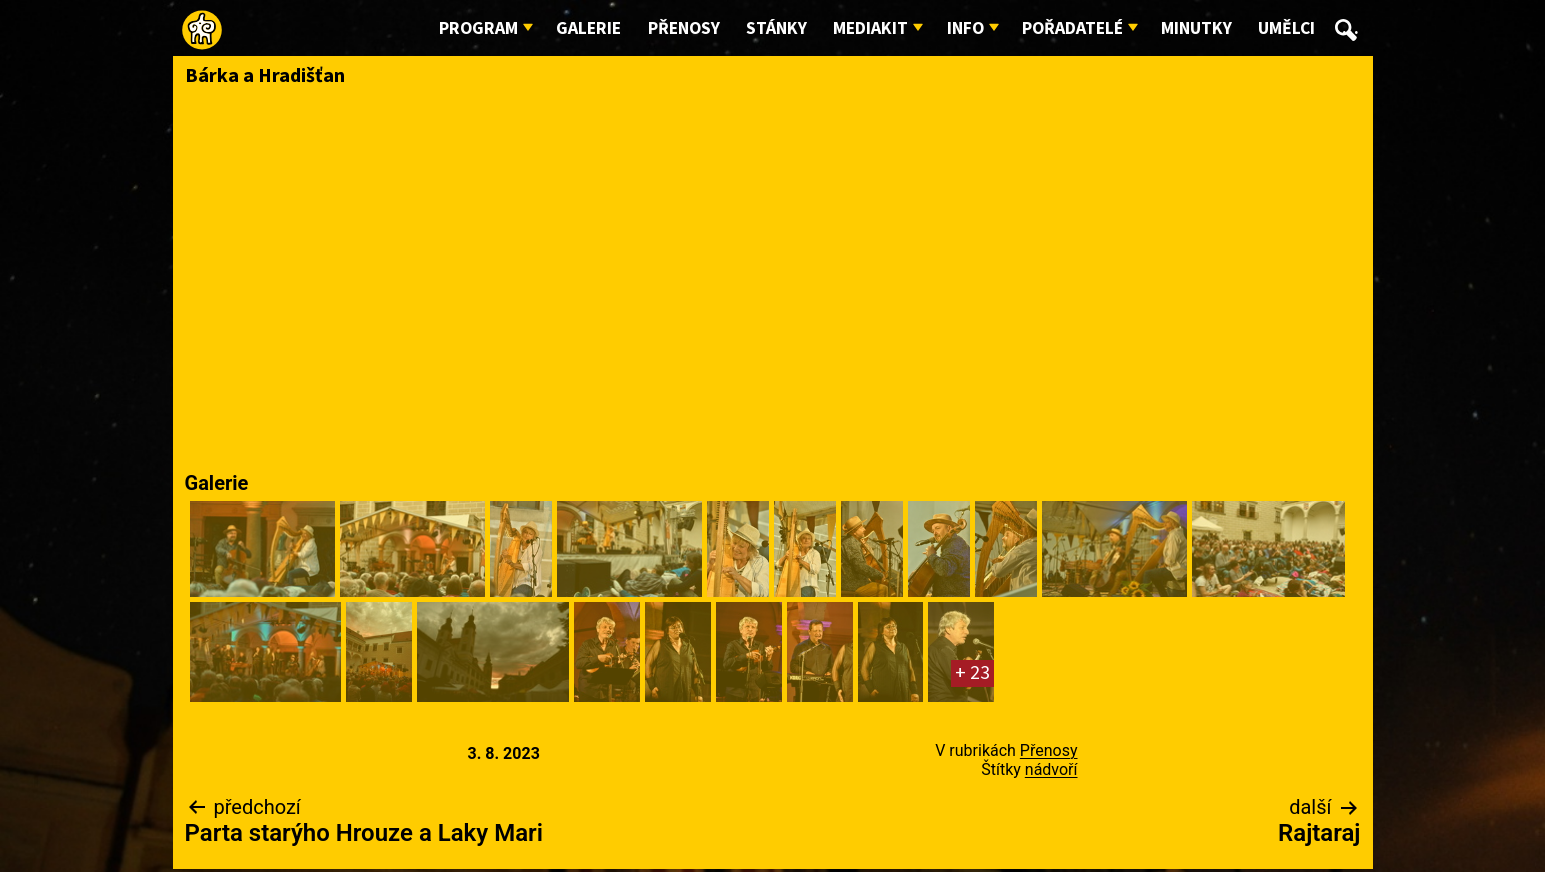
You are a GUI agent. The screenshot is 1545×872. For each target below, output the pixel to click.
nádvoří (1051, 769)
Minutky (1196, 28)
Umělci (1286, 28)
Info (965, 28)
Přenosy (684, 28)
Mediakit (870, 28)
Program (478, 28)
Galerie (588, 28)
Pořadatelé (1072, 28)
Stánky (776, 28)
